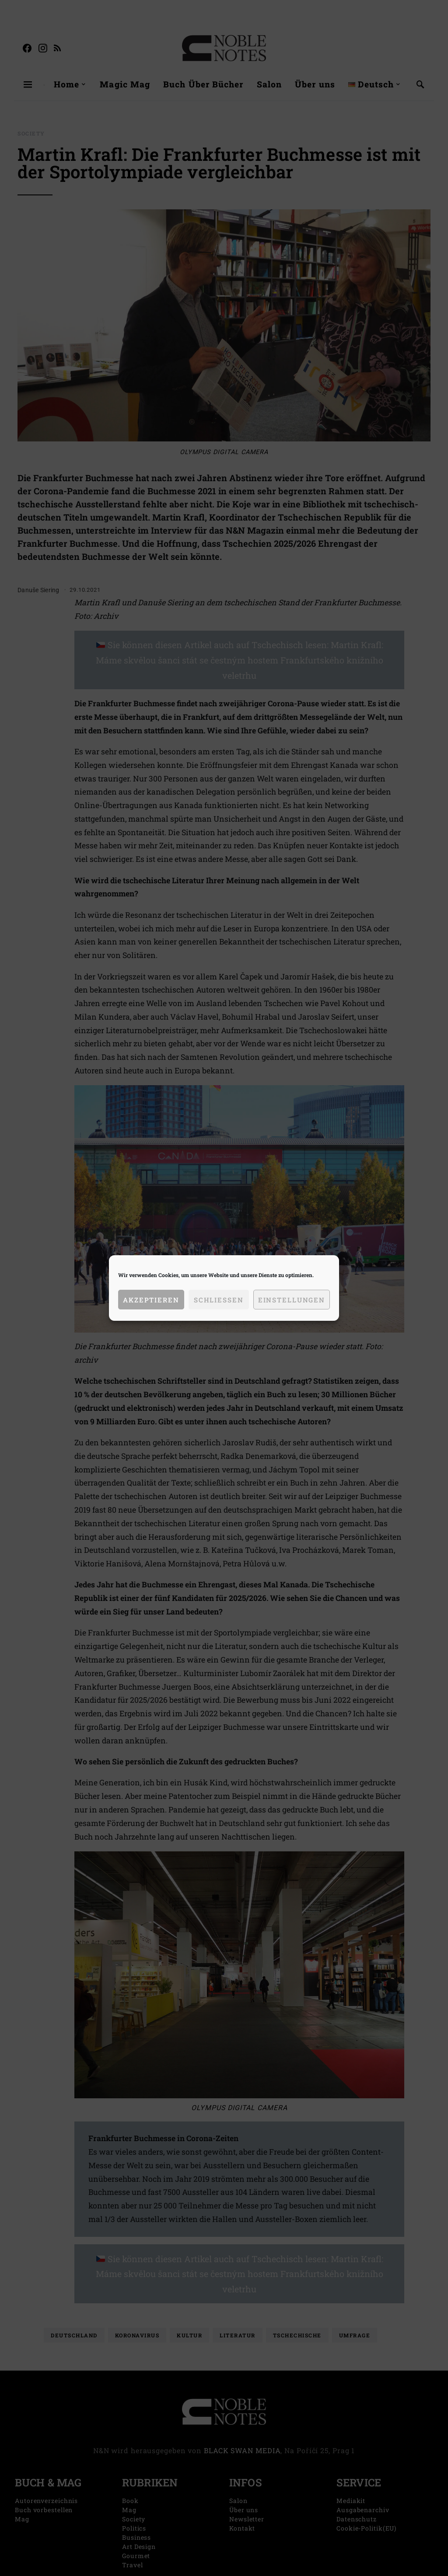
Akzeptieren (151, 1299)
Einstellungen (291, 1299)
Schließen (219, 1299)
